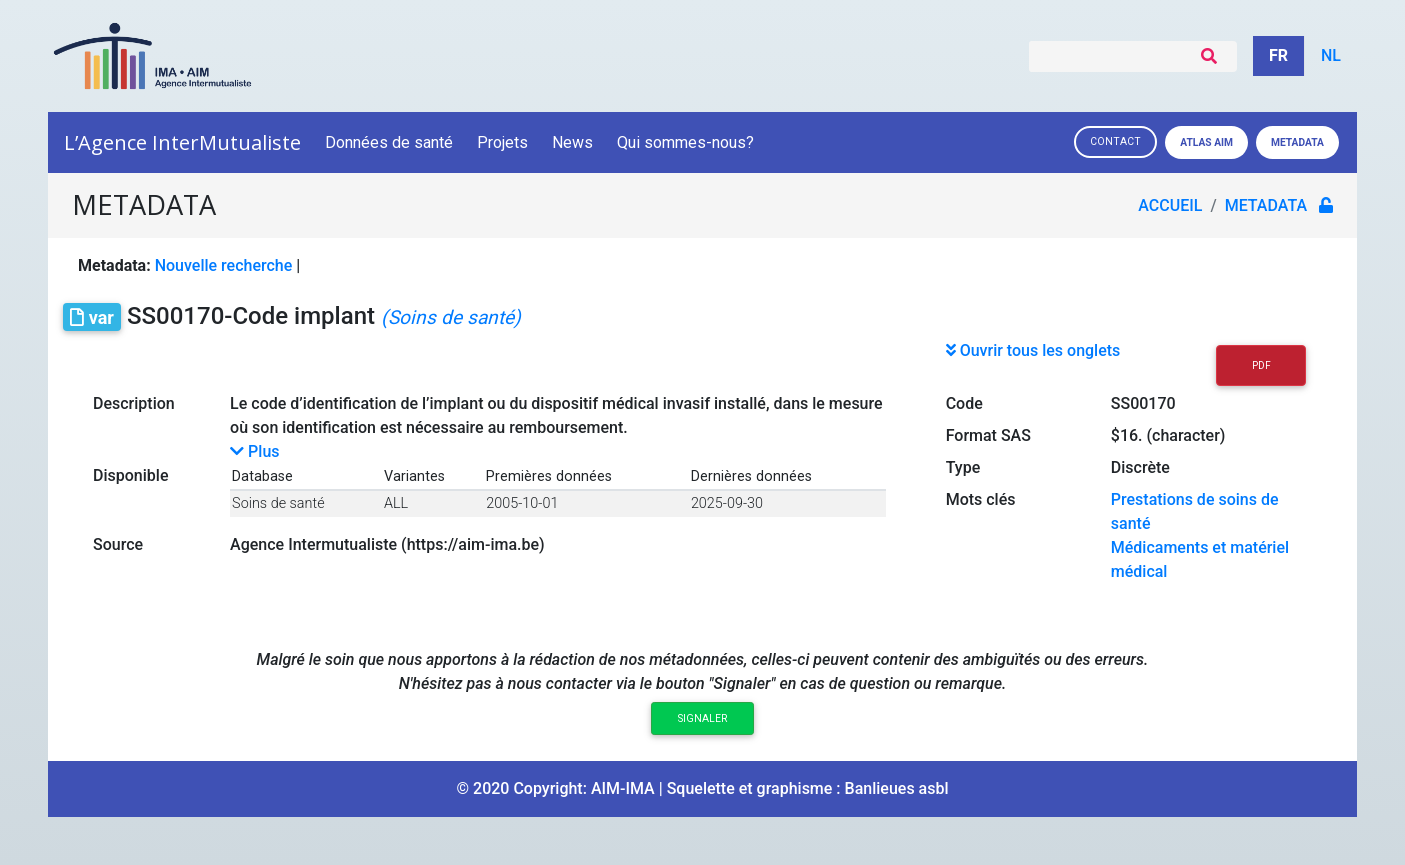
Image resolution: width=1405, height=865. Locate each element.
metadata (1266, 205)
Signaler (702, 718)
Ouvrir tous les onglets (1033, 350)
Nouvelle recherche (224, 265)
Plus (254, 451)
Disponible (130, 475)
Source (118, 544)
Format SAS (988, 435)
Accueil (1170, 205)
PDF (1261, 365)
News (572, 142)
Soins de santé (278, 503)
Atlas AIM (1206, 142)
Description (134, 403)
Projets (502, 142)
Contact (1115, 141)
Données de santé (389, 142)
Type (963, 467)
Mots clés (981, 499)
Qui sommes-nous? (687, 142)
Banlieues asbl (897, 788)
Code (964, 403)
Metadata (1297, 142)
